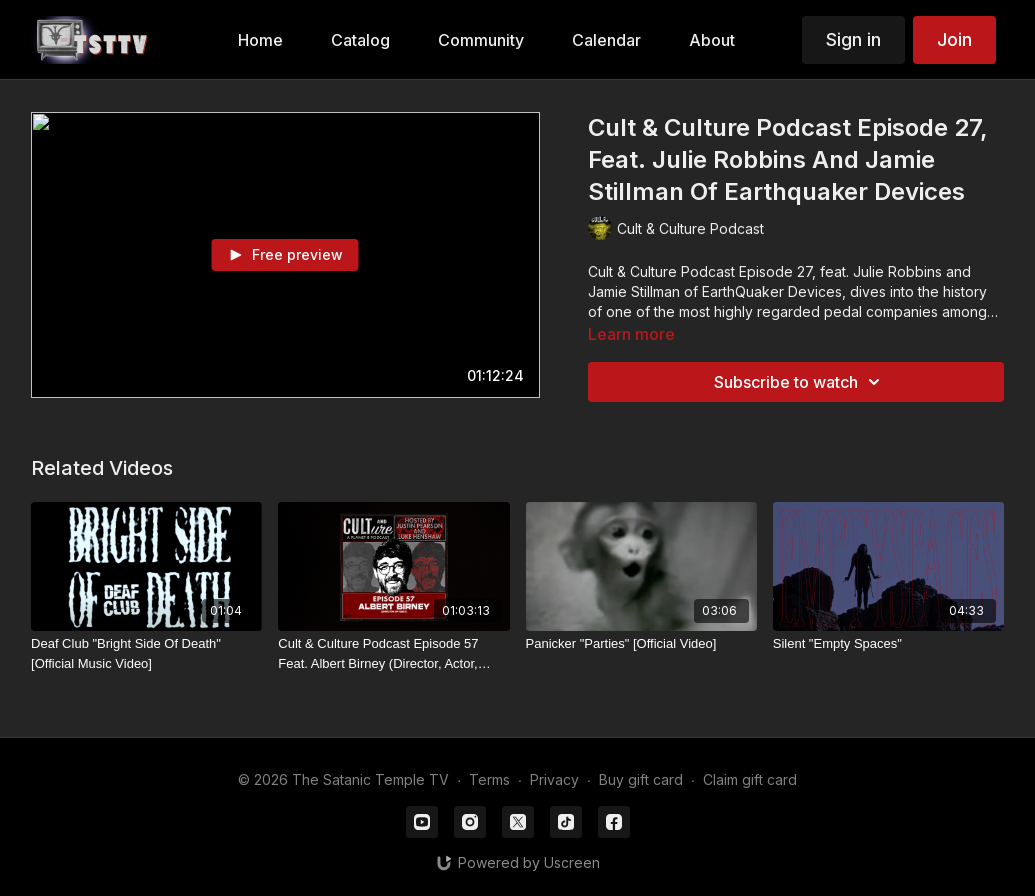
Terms (489, 779)
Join (954, 39)
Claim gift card (750, 779)
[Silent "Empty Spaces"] (888, 644)
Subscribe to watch (800, 382)
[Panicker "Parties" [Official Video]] (641, 644)
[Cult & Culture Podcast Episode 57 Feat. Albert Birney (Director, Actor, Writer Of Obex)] (393, 653)
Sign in (853, 39)
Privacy (554, 779)
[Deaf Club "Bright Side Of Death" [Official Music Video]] (146, 653)
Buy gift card (641, 779)
